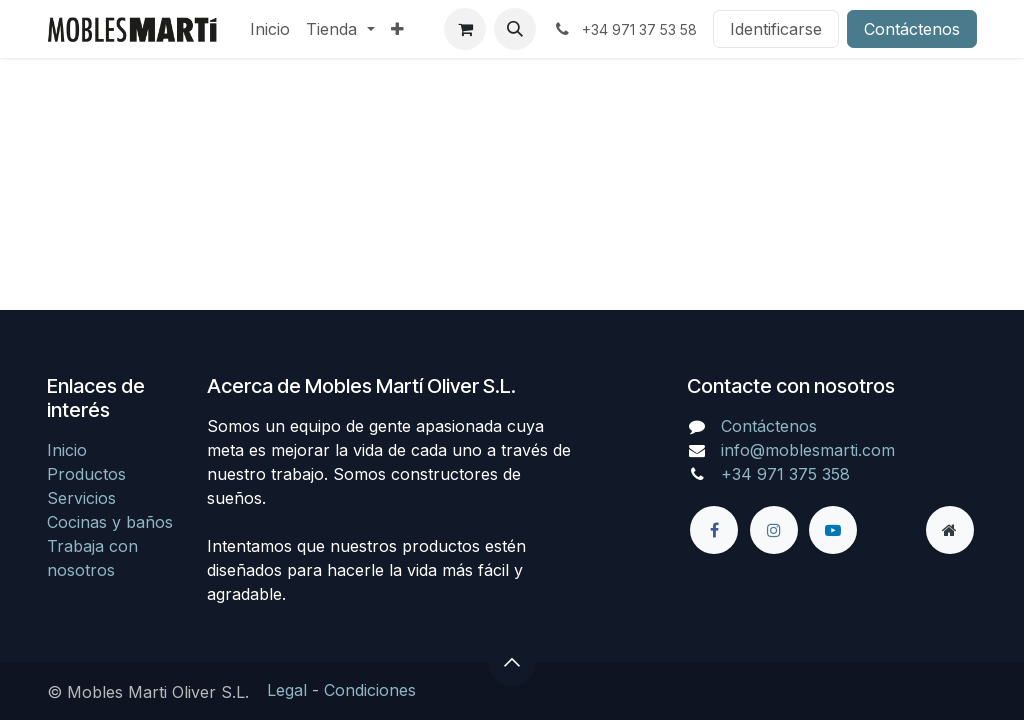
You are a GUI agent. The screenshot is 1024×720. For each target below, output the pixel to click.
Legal (287, 690)
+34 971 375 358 (785, 474)
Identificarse (776, 29)
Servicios (81, 498)
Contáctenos (912, 29)
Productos (86, 474)
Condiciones (370, 690)
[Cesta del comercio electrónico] (465, 29)
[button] (515, 29)
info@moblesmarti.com (808, 450)
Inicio (67, 450)
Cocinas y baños (110, 522)
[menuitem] (270, 29)
